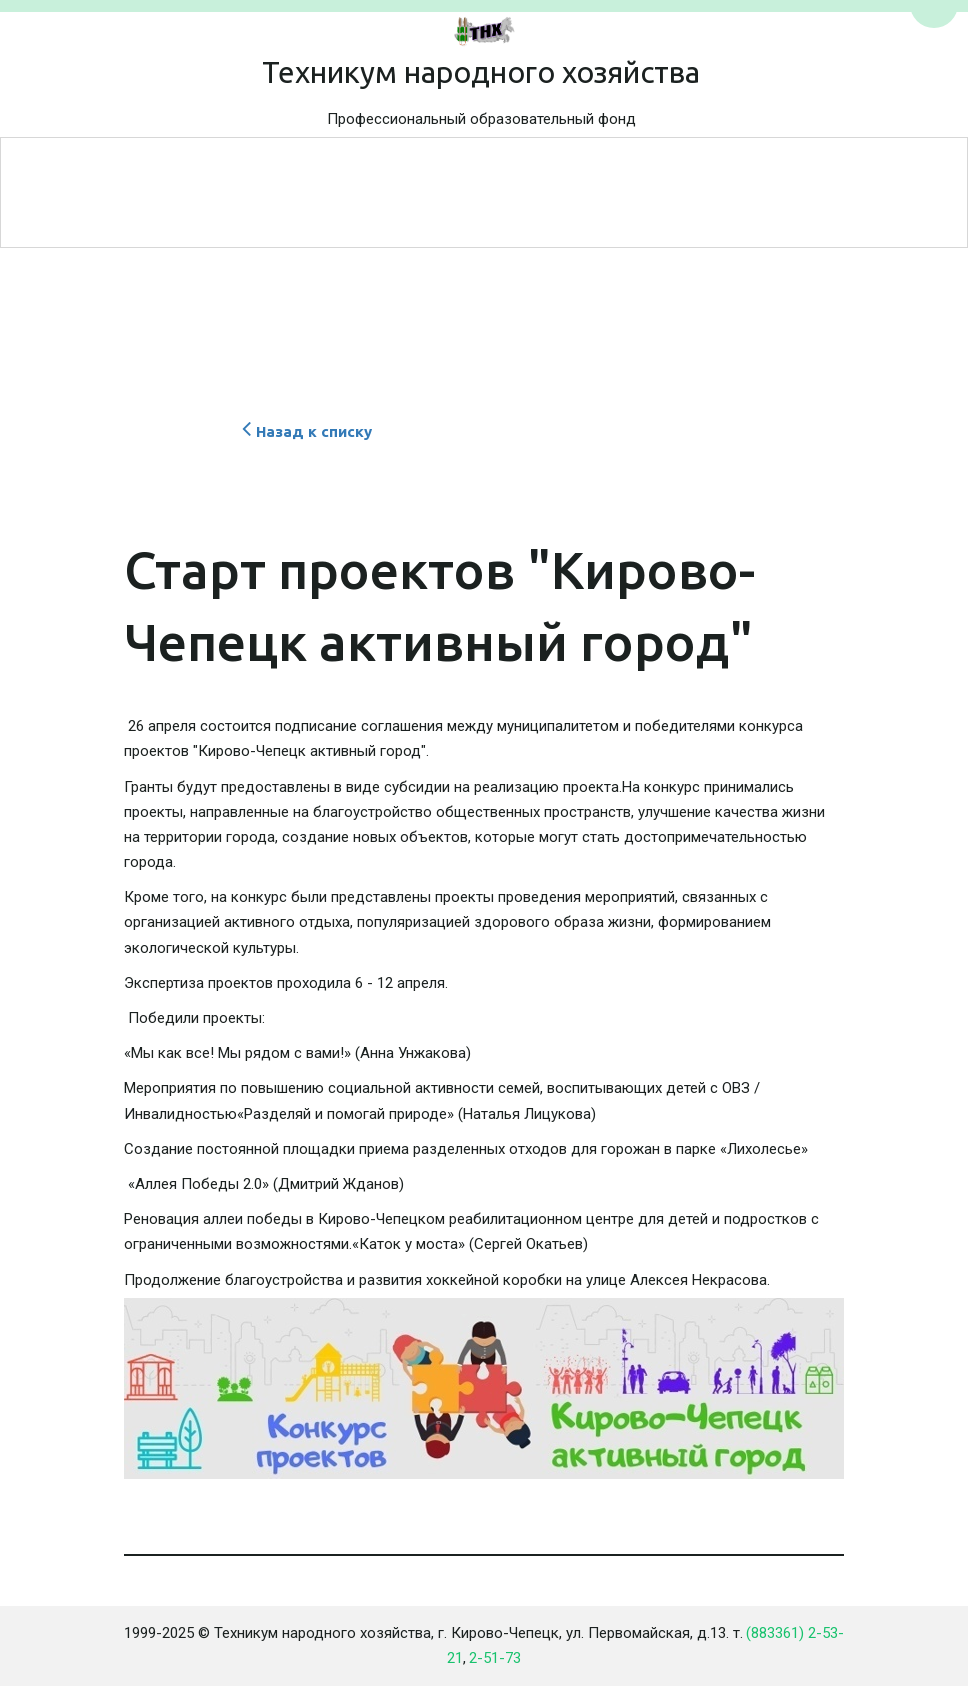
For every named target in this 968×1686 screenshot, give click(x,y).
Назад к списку (304, 431)
